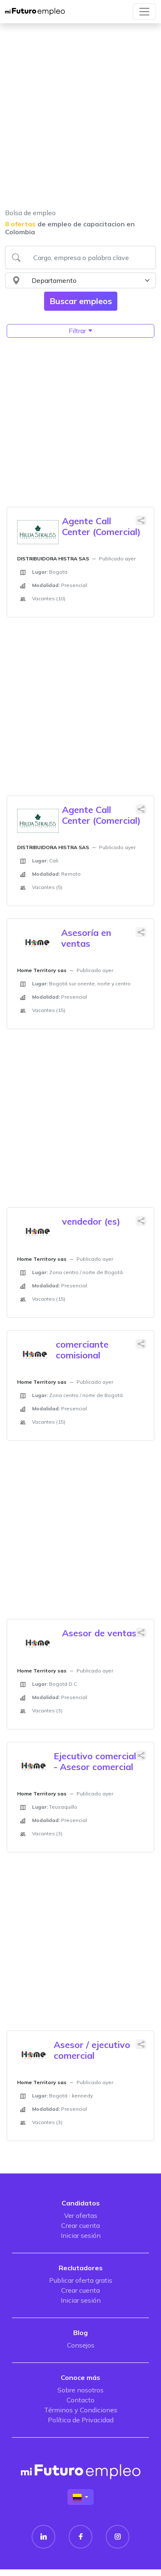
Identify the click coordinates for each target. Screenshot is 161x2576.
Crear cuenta (80, 2225)
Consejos (80, 2345)
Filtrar (81, 331)
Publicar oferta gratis (80, 2280)
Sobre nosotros (80, 2390)
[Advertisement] (78, 121)
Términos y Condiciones (80, 2410)
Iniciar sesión (81, 2235)
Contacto (80, 2400)
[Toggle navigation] (144, 11)
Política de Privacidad (81, 2420)
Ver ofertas (80, 2215)
